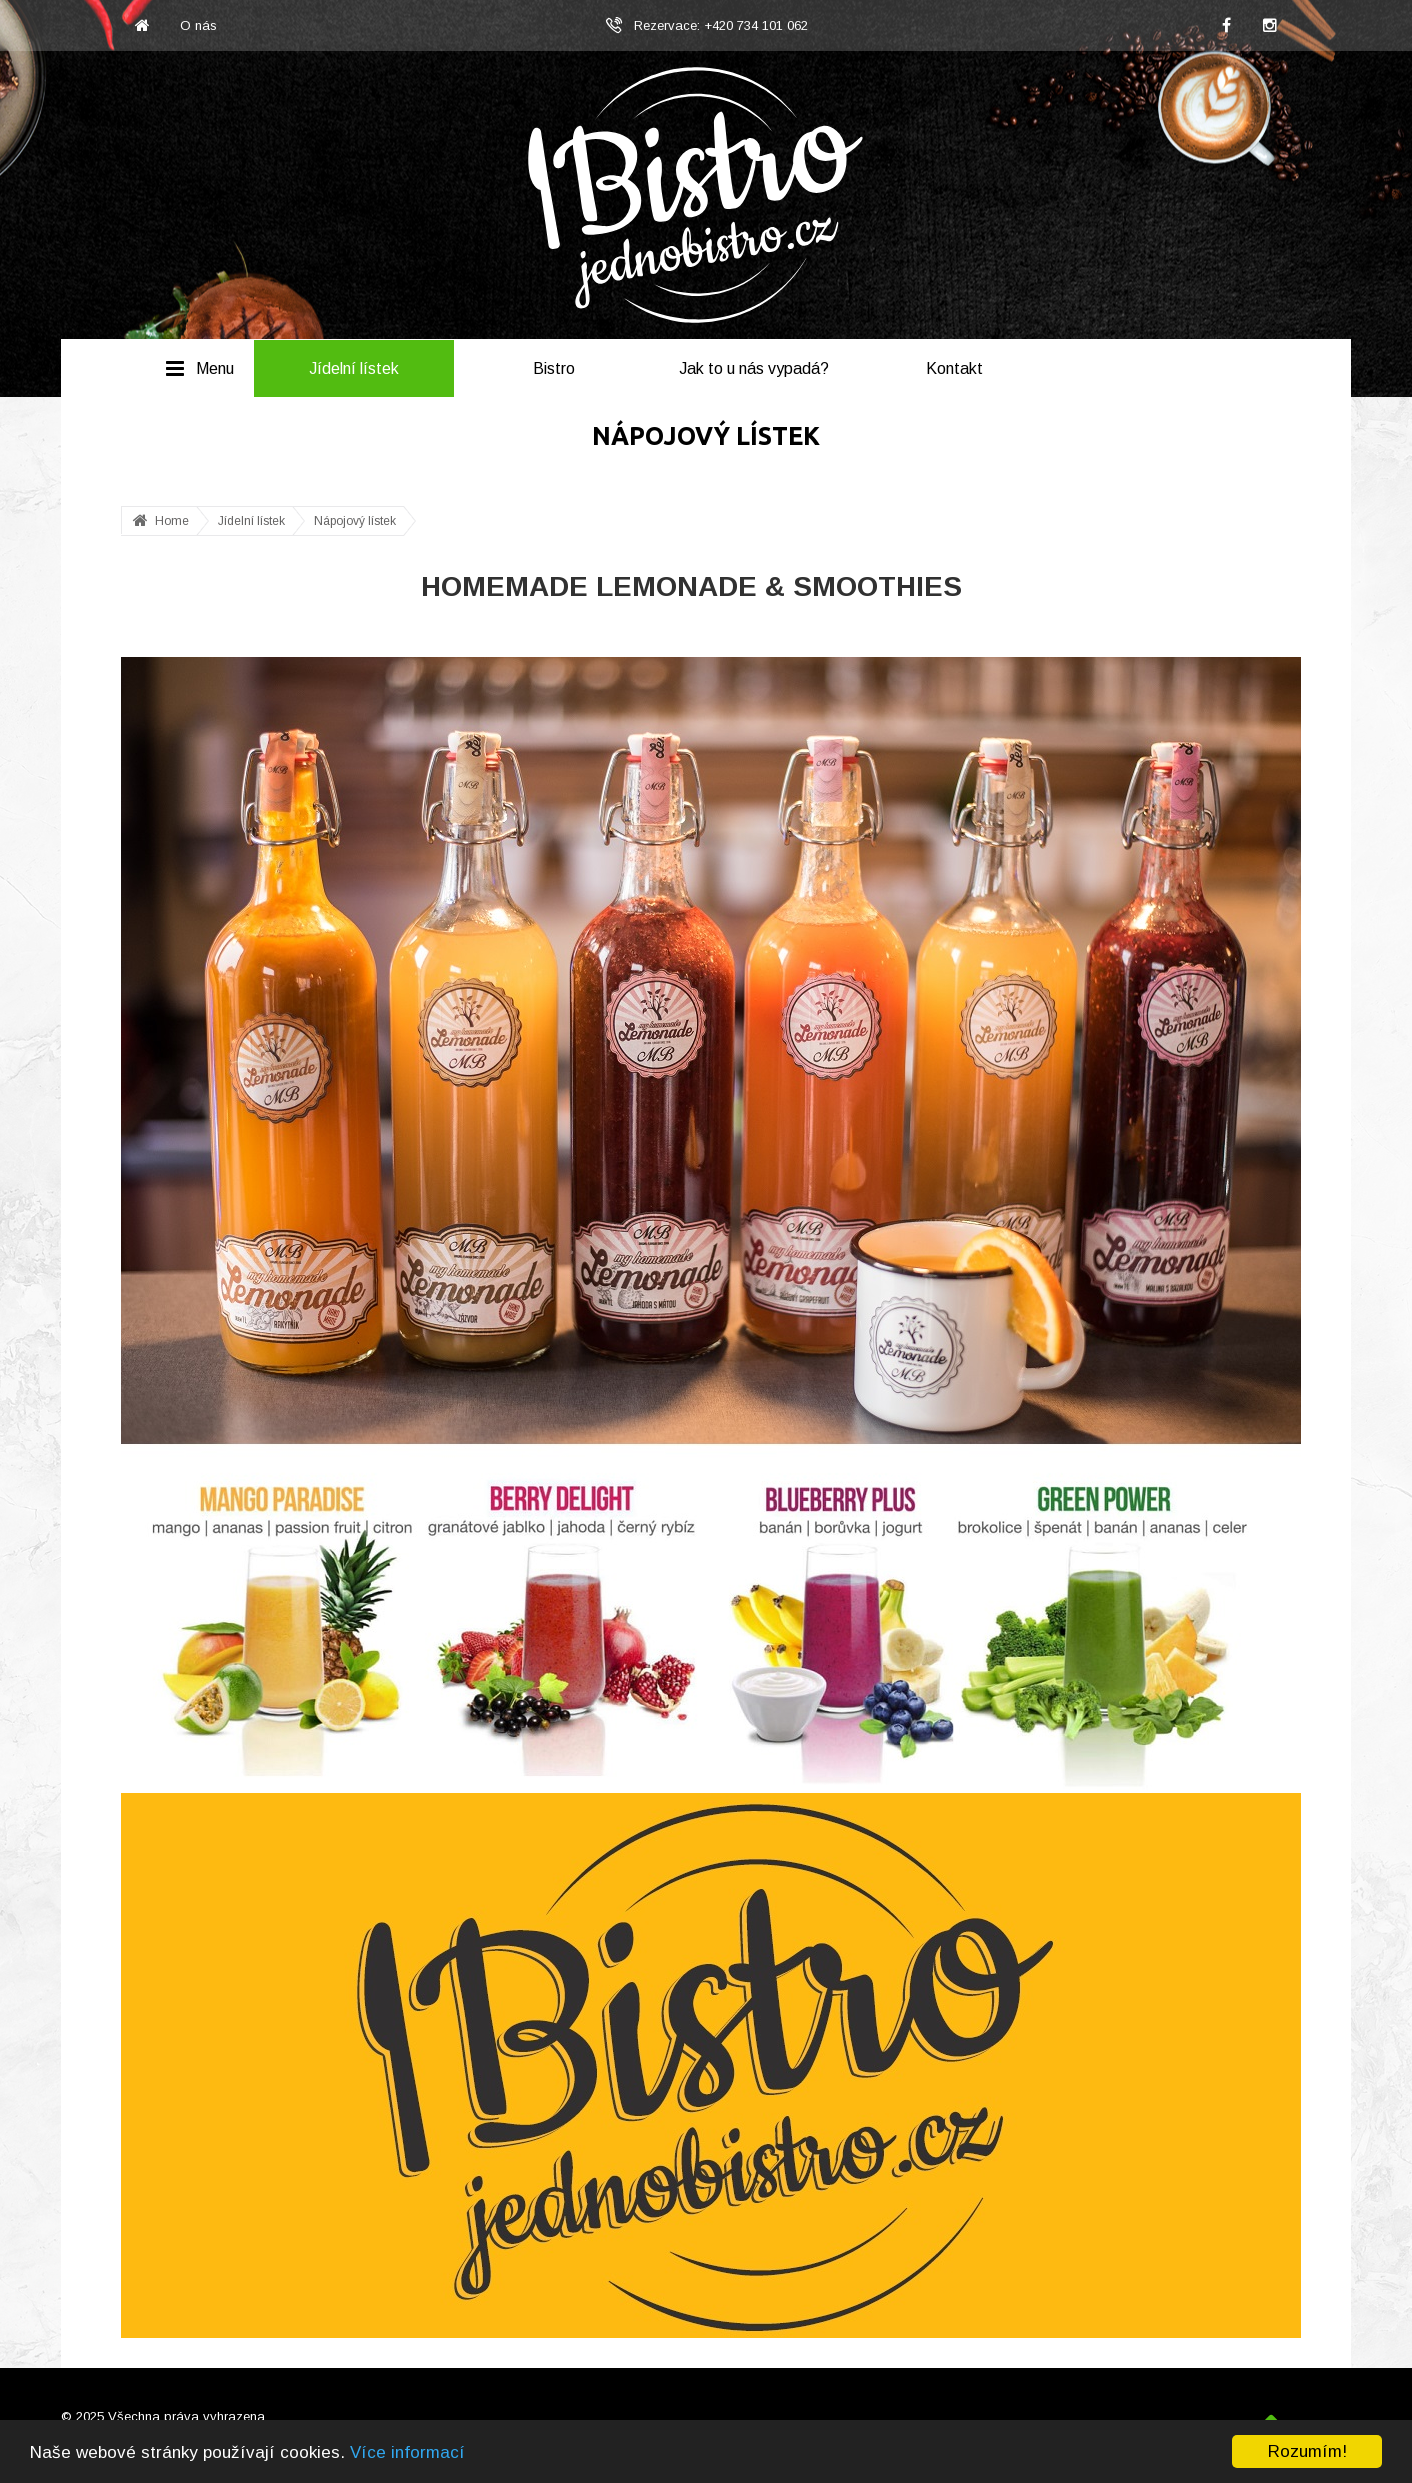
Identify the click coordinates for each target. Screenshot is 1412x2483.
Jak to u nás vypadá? (754, 368)
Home (172, 521)
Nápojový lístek (355, 521)
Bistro (554, 368)
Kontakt (954, 368)
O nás (198, 25)
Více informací (407, 2452)
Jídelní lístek (354, 368)
